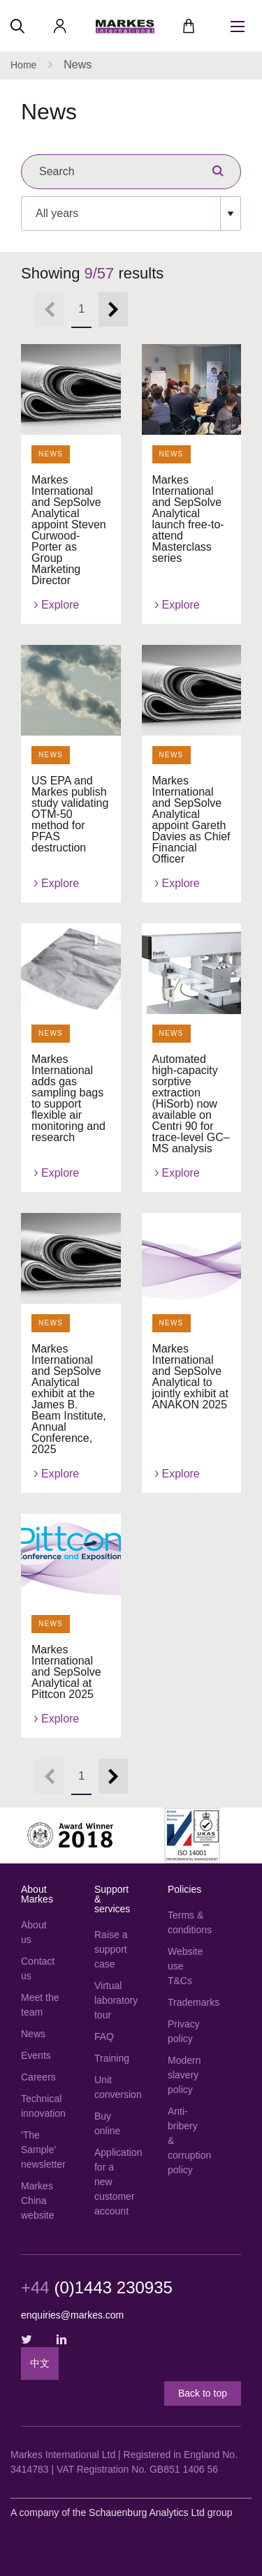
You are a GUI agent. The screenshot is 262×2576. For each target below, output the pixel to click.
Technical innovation (40, 2106)
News (33, 2033)
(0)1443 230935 (97, 2287)
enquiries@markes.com (72, 2315)
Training (111, 2058)
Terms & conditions (187, 1922)
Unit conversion (113, 2087)
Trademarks (187, 2002)
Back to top (202, 2393)
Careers (38, 2077)
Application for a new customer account (113, 2182)
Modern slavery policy (184, 2075)
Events (36, 2055)
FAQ (104, 2036)
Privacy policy (184, 2031)
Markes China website (37, 2200)
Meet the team (40, 2005)
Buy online (107, 2123)
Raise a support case (110, 1949)
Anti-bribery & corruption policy (187, 2140)
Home (23, 64)
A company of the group (121, 2512)
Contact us (37, 1968)
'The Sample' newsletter (40, 2149)
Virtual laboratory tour (113, 2000)
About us (34, 1932)
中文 (40, 2363)
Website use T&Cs (185, 1966)
